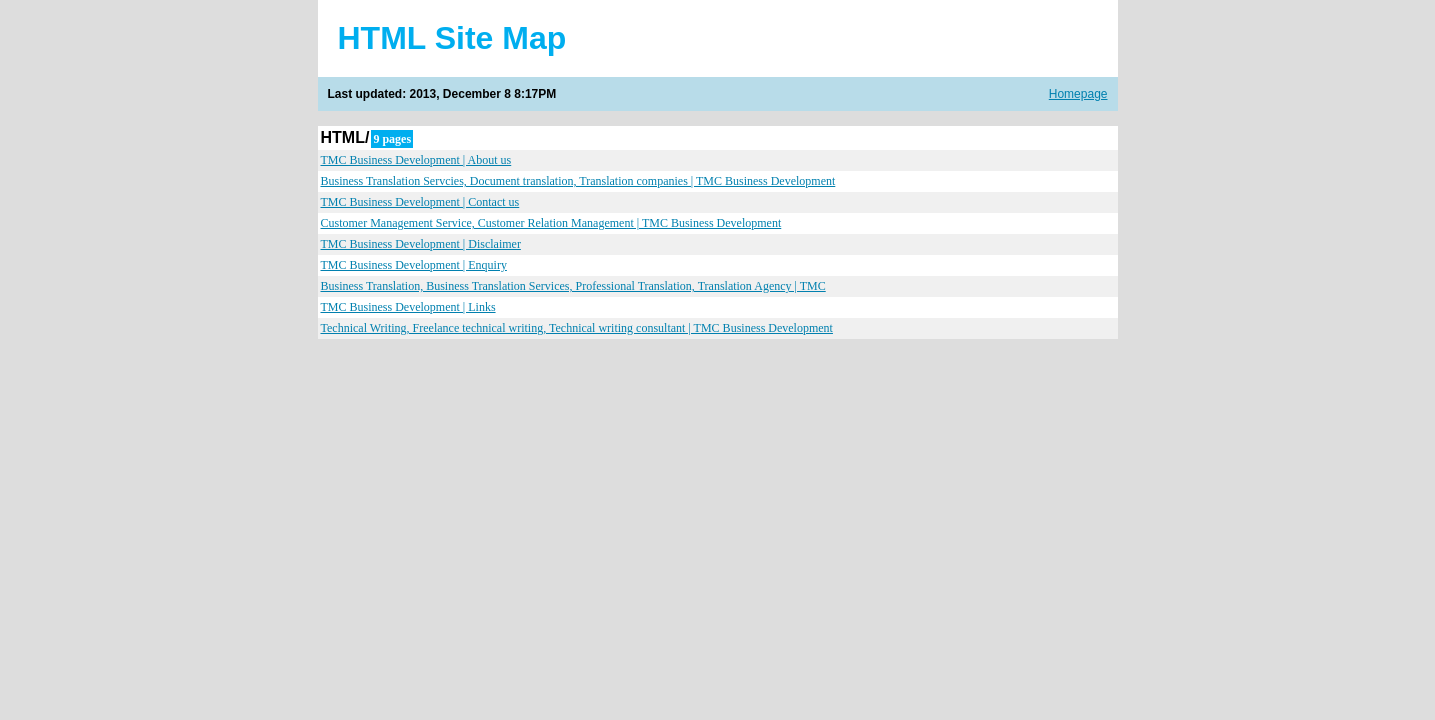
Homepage (1078, 94)
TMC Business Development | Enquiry (414, 265)
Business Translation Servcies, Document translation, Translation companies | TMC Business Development (578, 181)
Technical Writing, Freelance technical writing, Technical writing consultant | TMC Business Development (577, 328)
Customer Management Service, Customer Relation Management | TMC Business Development (551, 223)
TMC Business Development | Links (408, 307)
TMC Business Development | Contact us (420, 202)
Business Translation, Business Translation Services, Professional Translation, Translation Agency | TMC (573, 286)
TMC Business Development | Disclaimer (421, 244)
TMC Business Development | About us (416, 160)
